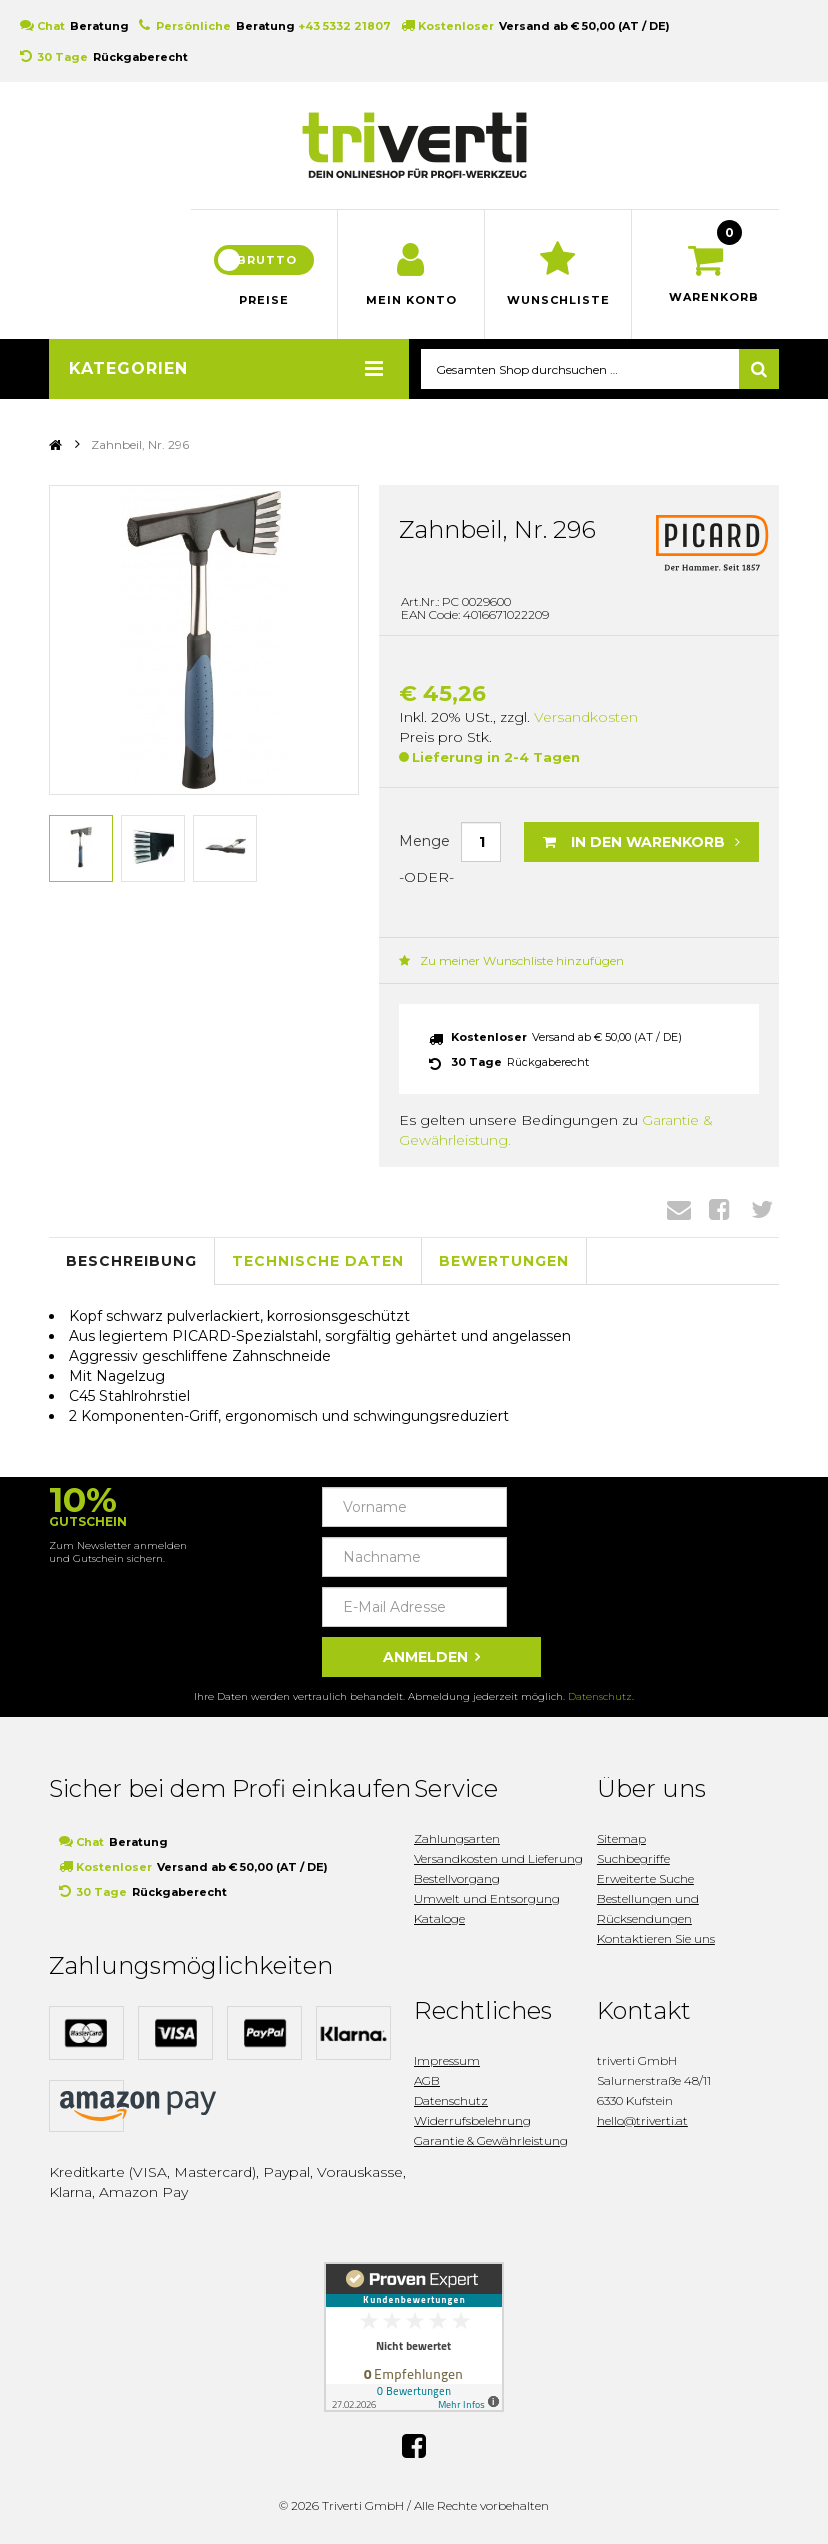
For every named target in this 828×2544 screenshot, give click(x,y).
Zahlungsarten (457, 1838)
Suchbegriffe (633, 1858)
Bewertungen (504, 1261)
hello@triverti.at (642, 2120)
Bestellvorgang (457, 1878)
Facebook (719, 1209)
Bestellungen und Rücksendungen (648, 1908)
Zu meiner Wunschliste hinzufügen (511, 960)
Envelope (679, 1209)
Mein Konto (411, 300)
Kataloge (439, 1918)
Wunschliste (558, 300)
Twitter (762, 1209)
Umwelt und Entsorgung (487, 1898)
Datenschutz (600, 1696)
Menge (424, 841)
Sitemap (621, 1838)
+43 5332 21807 (344, 26)
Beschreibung (131, 1261)
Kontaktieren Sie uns (656, 1938)
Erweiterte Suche (645, 1878)
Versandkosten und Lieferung (498, 1858)
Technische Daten (318, 1261)
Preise (264, 300)
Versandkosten (586, 717)
